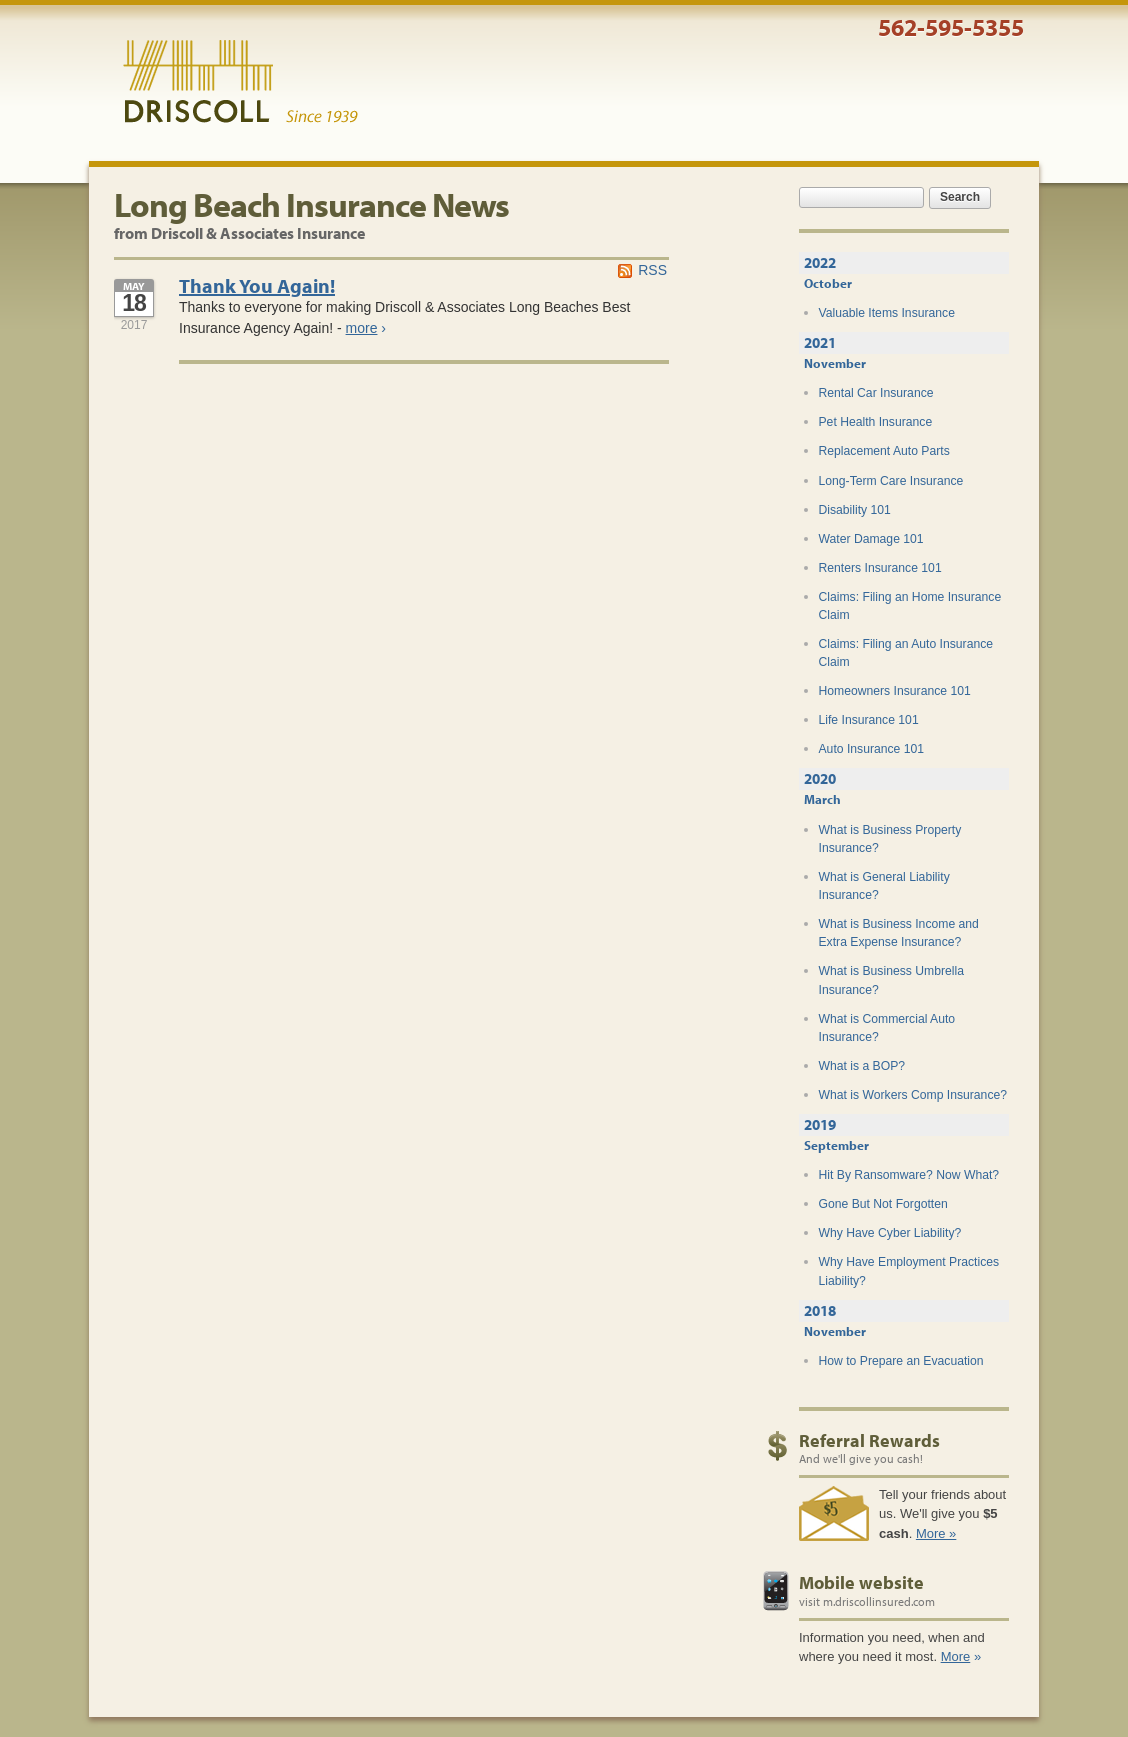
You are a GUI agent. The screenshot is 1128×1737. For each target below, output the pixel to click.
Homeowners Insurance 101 (895, 691)
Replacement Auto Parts (884, 451)
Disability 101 (855, 510)
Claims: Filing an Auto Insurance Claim (906, 653)
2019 (820, 1124)
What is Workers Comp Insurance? (913, 1095)
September (836, 1145)
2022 (820, 262)
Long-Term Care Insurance (891, 481)
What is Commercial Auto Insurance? (887, 1028)
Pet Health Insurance (876, 422)
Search (960, 197)
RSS (652, 270)
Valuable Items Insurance (887, 313)
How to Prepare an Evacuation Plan (901, 1370)
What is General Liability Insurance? (884, 886)
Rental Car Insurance (876, 393)
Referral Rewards (869, 1440)
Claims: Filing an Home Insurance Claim (910, 606)
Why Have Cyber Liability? (890, 1233)
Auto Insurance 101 (872, 749)
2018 (820, 1310)
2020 (820, 778)
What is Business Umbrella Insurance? (891, 980)
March (822, 799)
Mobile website (861, 1582)
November (835, 363)
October (828, 283)
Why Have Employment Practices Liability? (909, 1271)
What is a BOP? (862, 1066)
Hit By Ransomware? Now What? (909, 1175)
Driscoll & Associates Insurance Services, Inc (240, 82)
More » (936, 1533)
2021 (820, 342)
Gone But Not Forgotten (883, 1204)
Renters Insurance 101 (880, 568)
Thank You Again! (257, 285)
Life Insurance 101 (869, 720)
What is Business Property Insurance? (890, 839)
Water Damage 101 (871, 539)
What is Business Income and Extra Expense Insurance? (899, 933)
